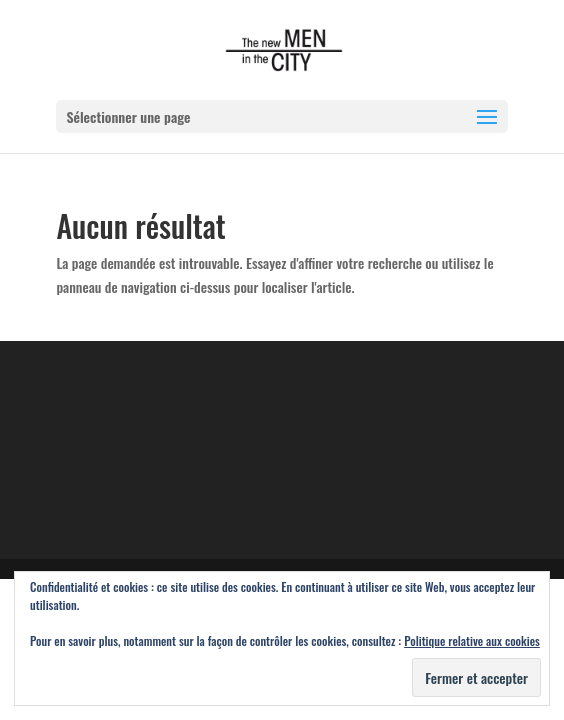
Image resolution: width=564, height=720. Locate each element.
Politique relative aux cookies (472, 640)
